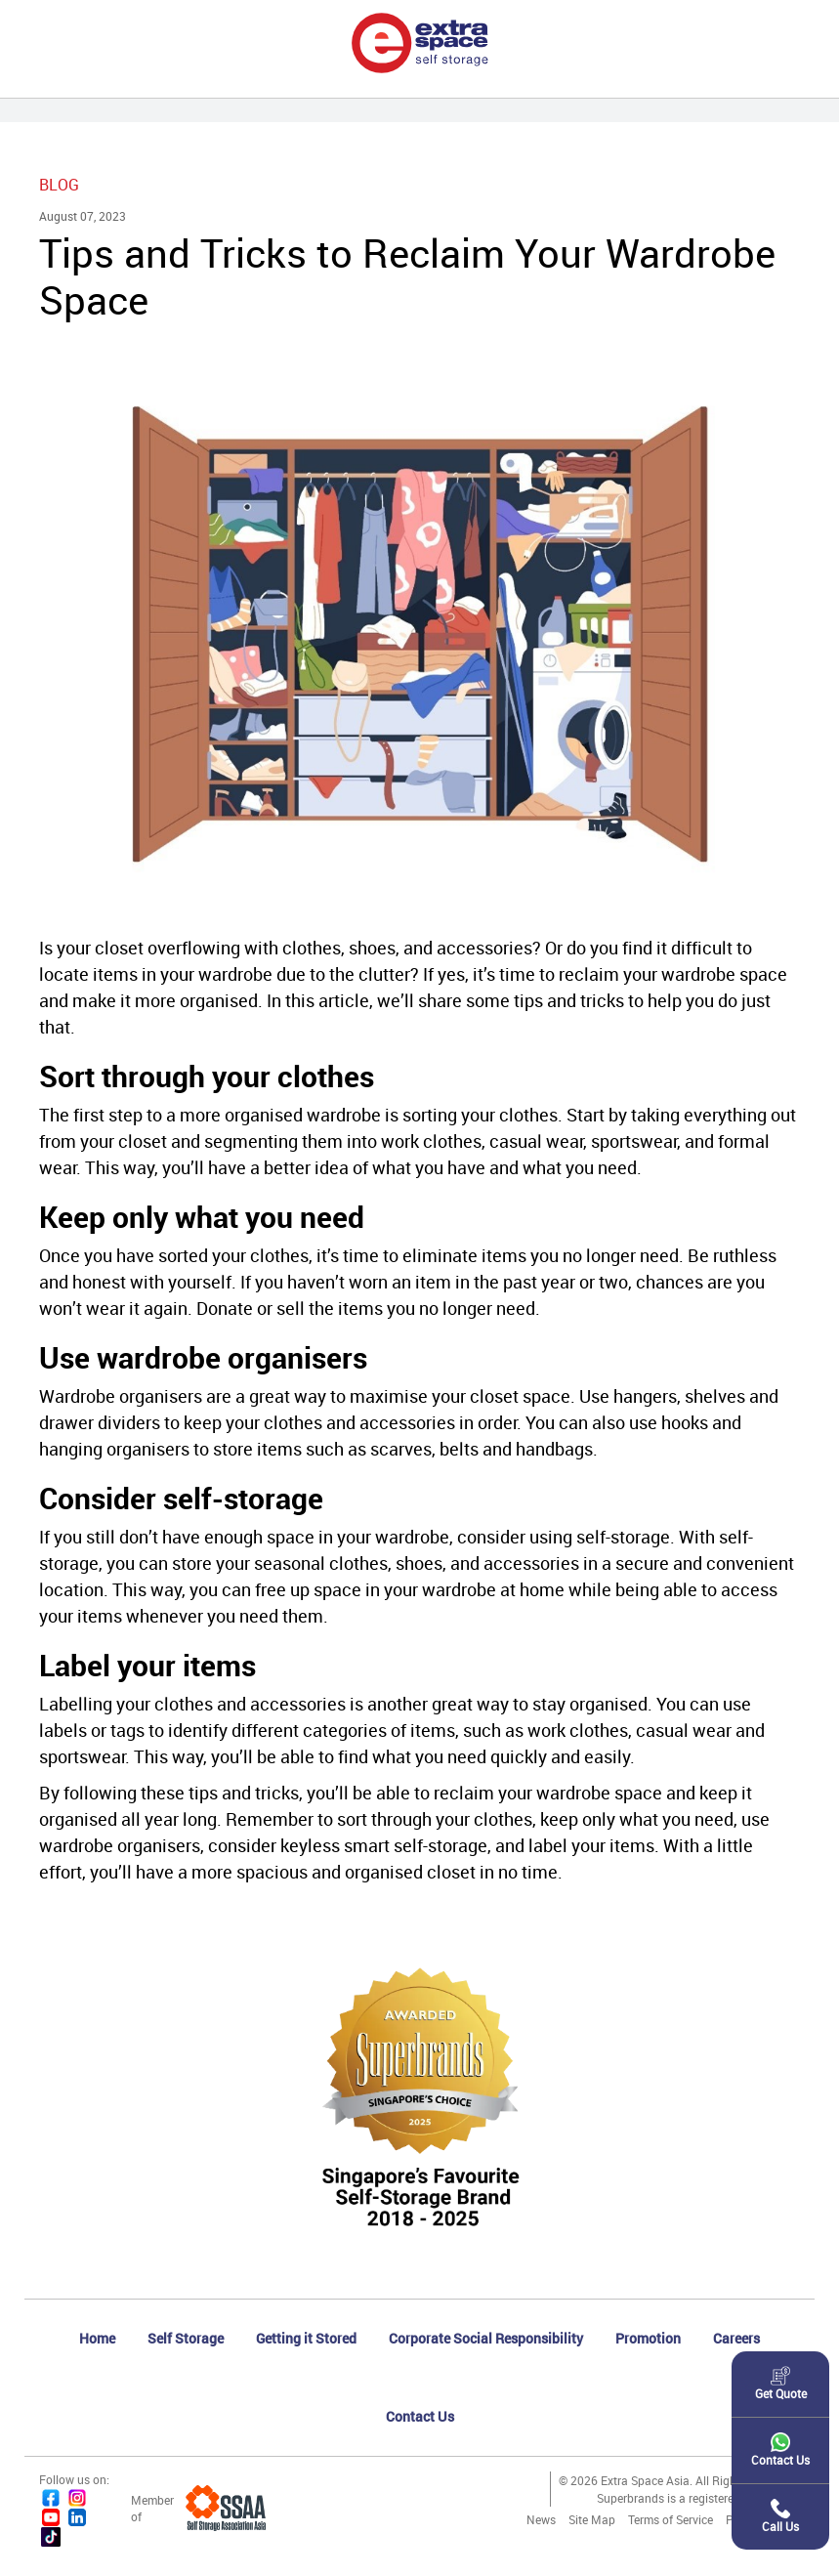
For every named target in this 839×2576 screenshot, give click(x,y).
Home (97, 2338)
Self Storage (185, 2338)
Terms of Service (670, 2519)
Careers (736, 2338)
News (541, 2519)
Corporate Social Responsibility (486, 2338)
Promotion (648, 2338)
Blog (59, 184)
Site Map (591, 2519)
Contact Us (420, 2416)
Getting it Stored (306, 2338)
